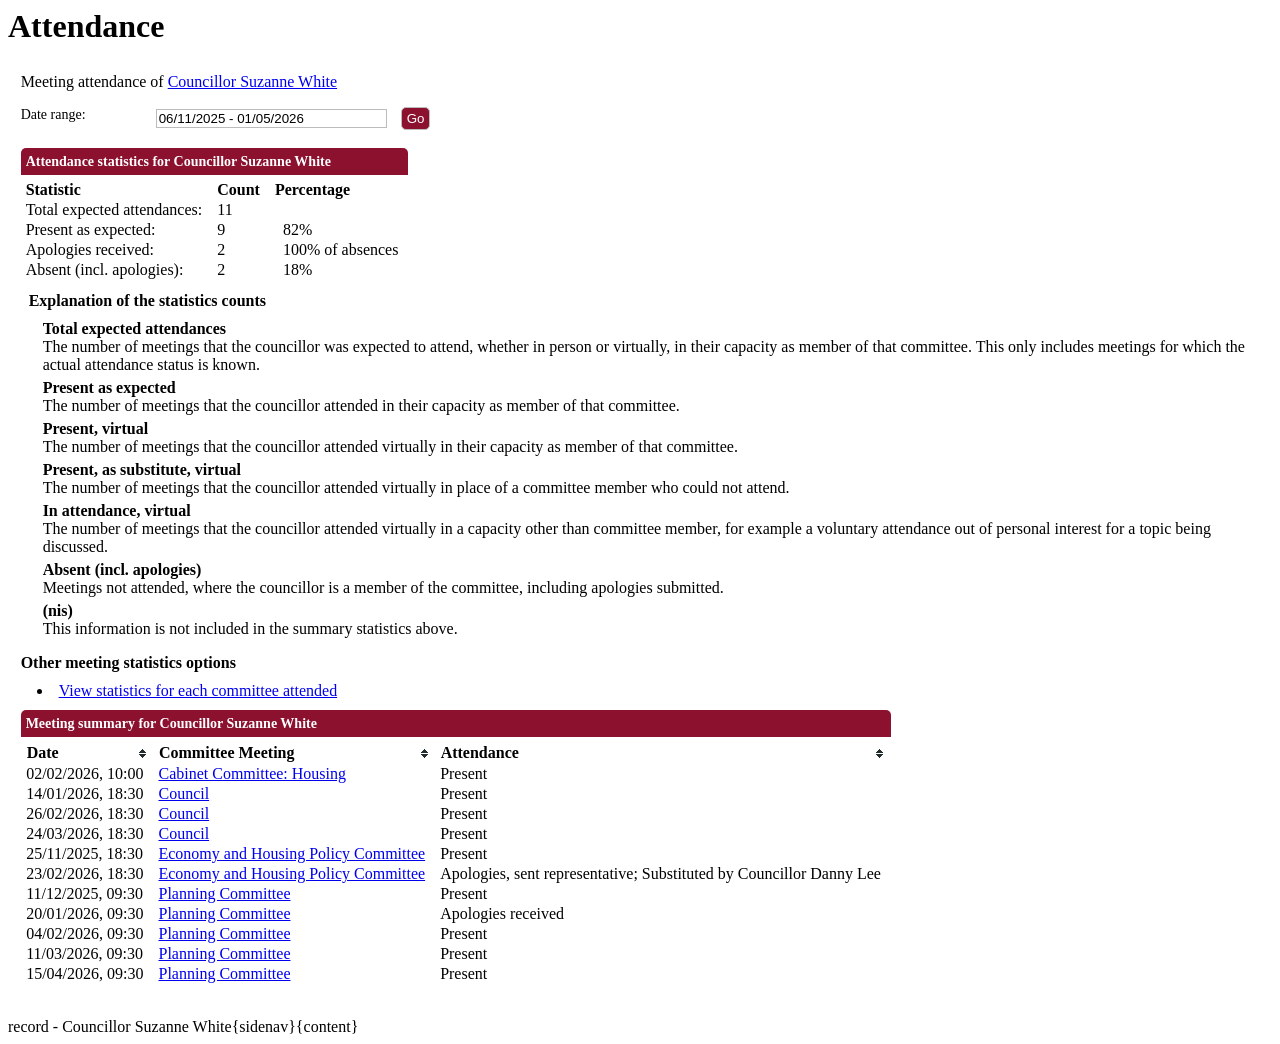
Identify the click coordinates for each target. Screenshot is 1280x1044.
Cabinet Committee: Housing (252, 773)
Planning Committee (224, 893)
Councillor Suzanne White (252, 81)
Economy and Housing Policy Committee (291, 853)
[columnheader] (87, 753)
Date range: (53, 114)
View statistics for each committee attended (198, 690)
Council (183, 793)
